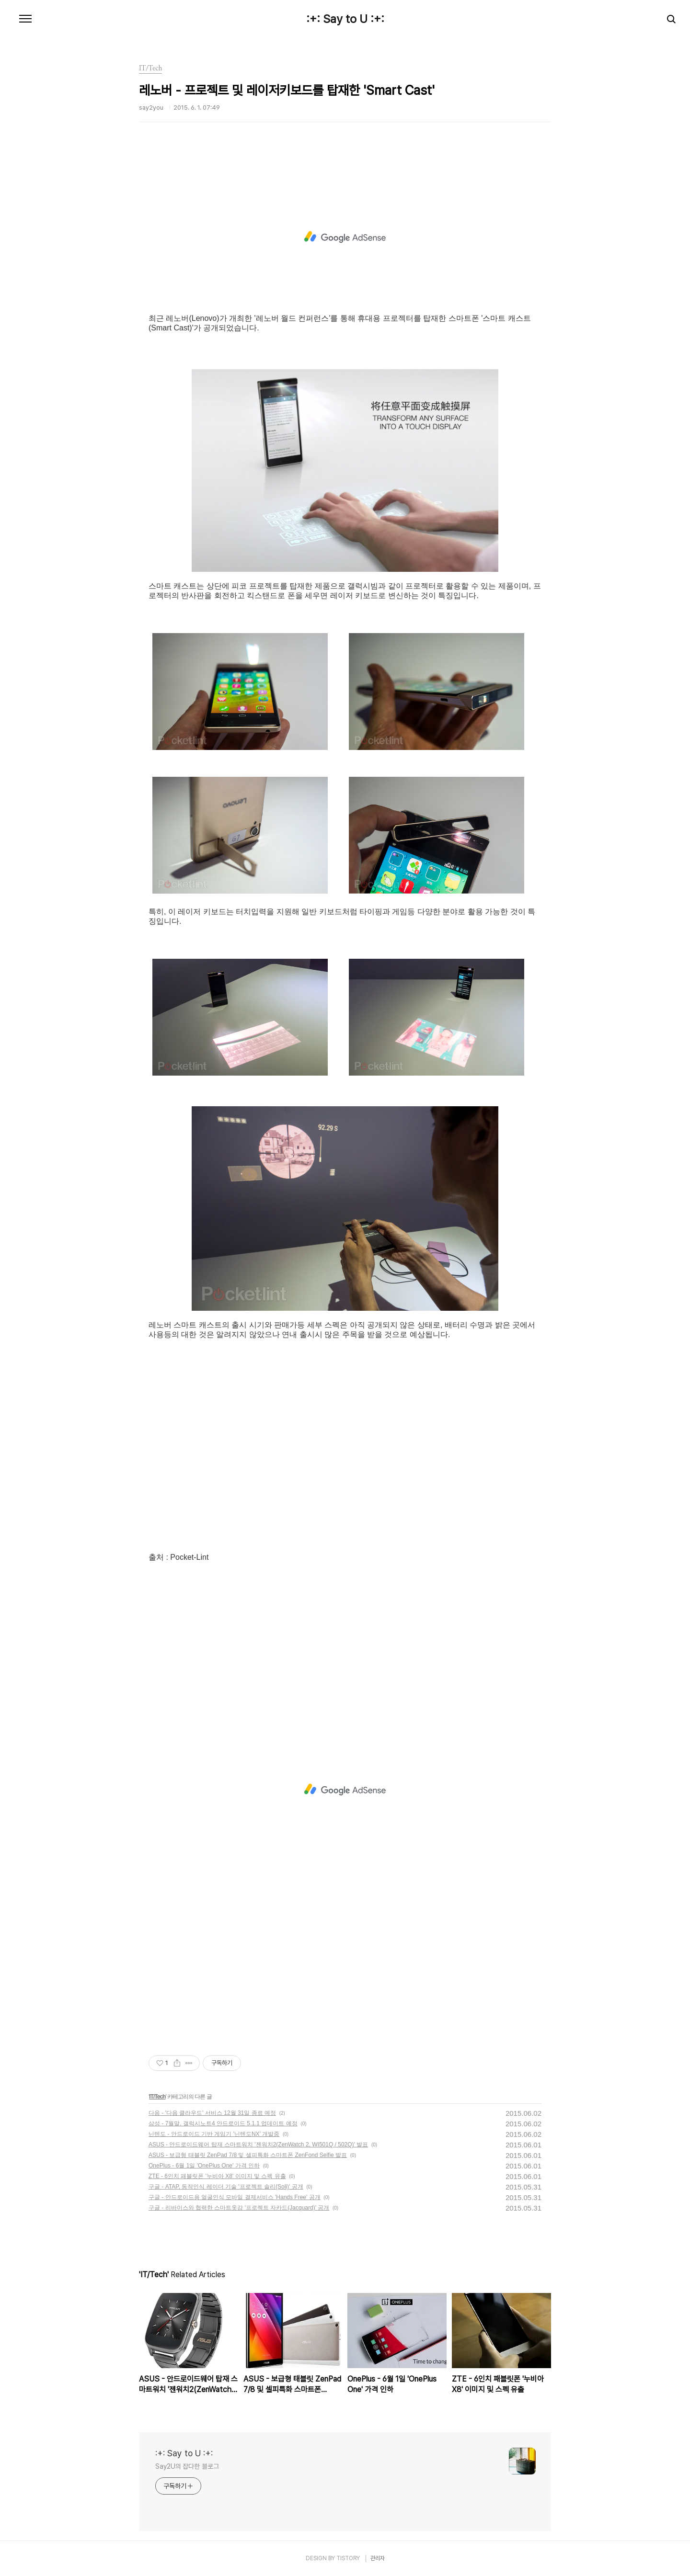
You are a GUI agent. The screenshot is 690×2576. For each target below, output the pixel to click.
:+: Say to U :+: (345, 19)
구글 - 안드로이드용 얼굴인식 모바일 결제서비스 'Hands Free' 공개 (235, 2197)
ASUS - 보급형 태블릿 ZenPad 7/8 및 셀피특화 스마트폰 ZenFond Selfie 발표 (248, 2155)
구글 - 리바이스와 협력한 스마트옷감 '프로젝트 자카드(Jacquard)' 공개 (239, 2207)
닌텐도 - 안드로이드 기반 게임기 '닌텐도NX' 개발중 (214, 2134)
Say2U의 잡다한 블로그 (187, 2466)
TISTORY (348, 2558)
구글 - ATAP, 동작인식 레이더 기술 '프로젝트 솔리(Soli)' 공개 (226, 2186)
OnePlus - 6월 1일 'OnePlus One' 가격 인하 (204, 2165)
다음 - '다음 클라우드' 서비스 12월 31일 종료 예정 (212, 2113)
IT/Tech (157, 2096)
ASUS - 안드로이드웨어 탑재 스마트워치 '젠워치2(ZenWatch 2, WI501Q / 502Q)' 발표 (258, 2144)
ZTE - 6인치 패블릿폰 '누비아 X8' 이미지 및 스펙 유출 (217, 2176)
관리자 (377, 2558)
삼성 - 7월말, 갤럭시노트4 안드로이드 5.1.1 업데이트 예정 (223, 2123)
